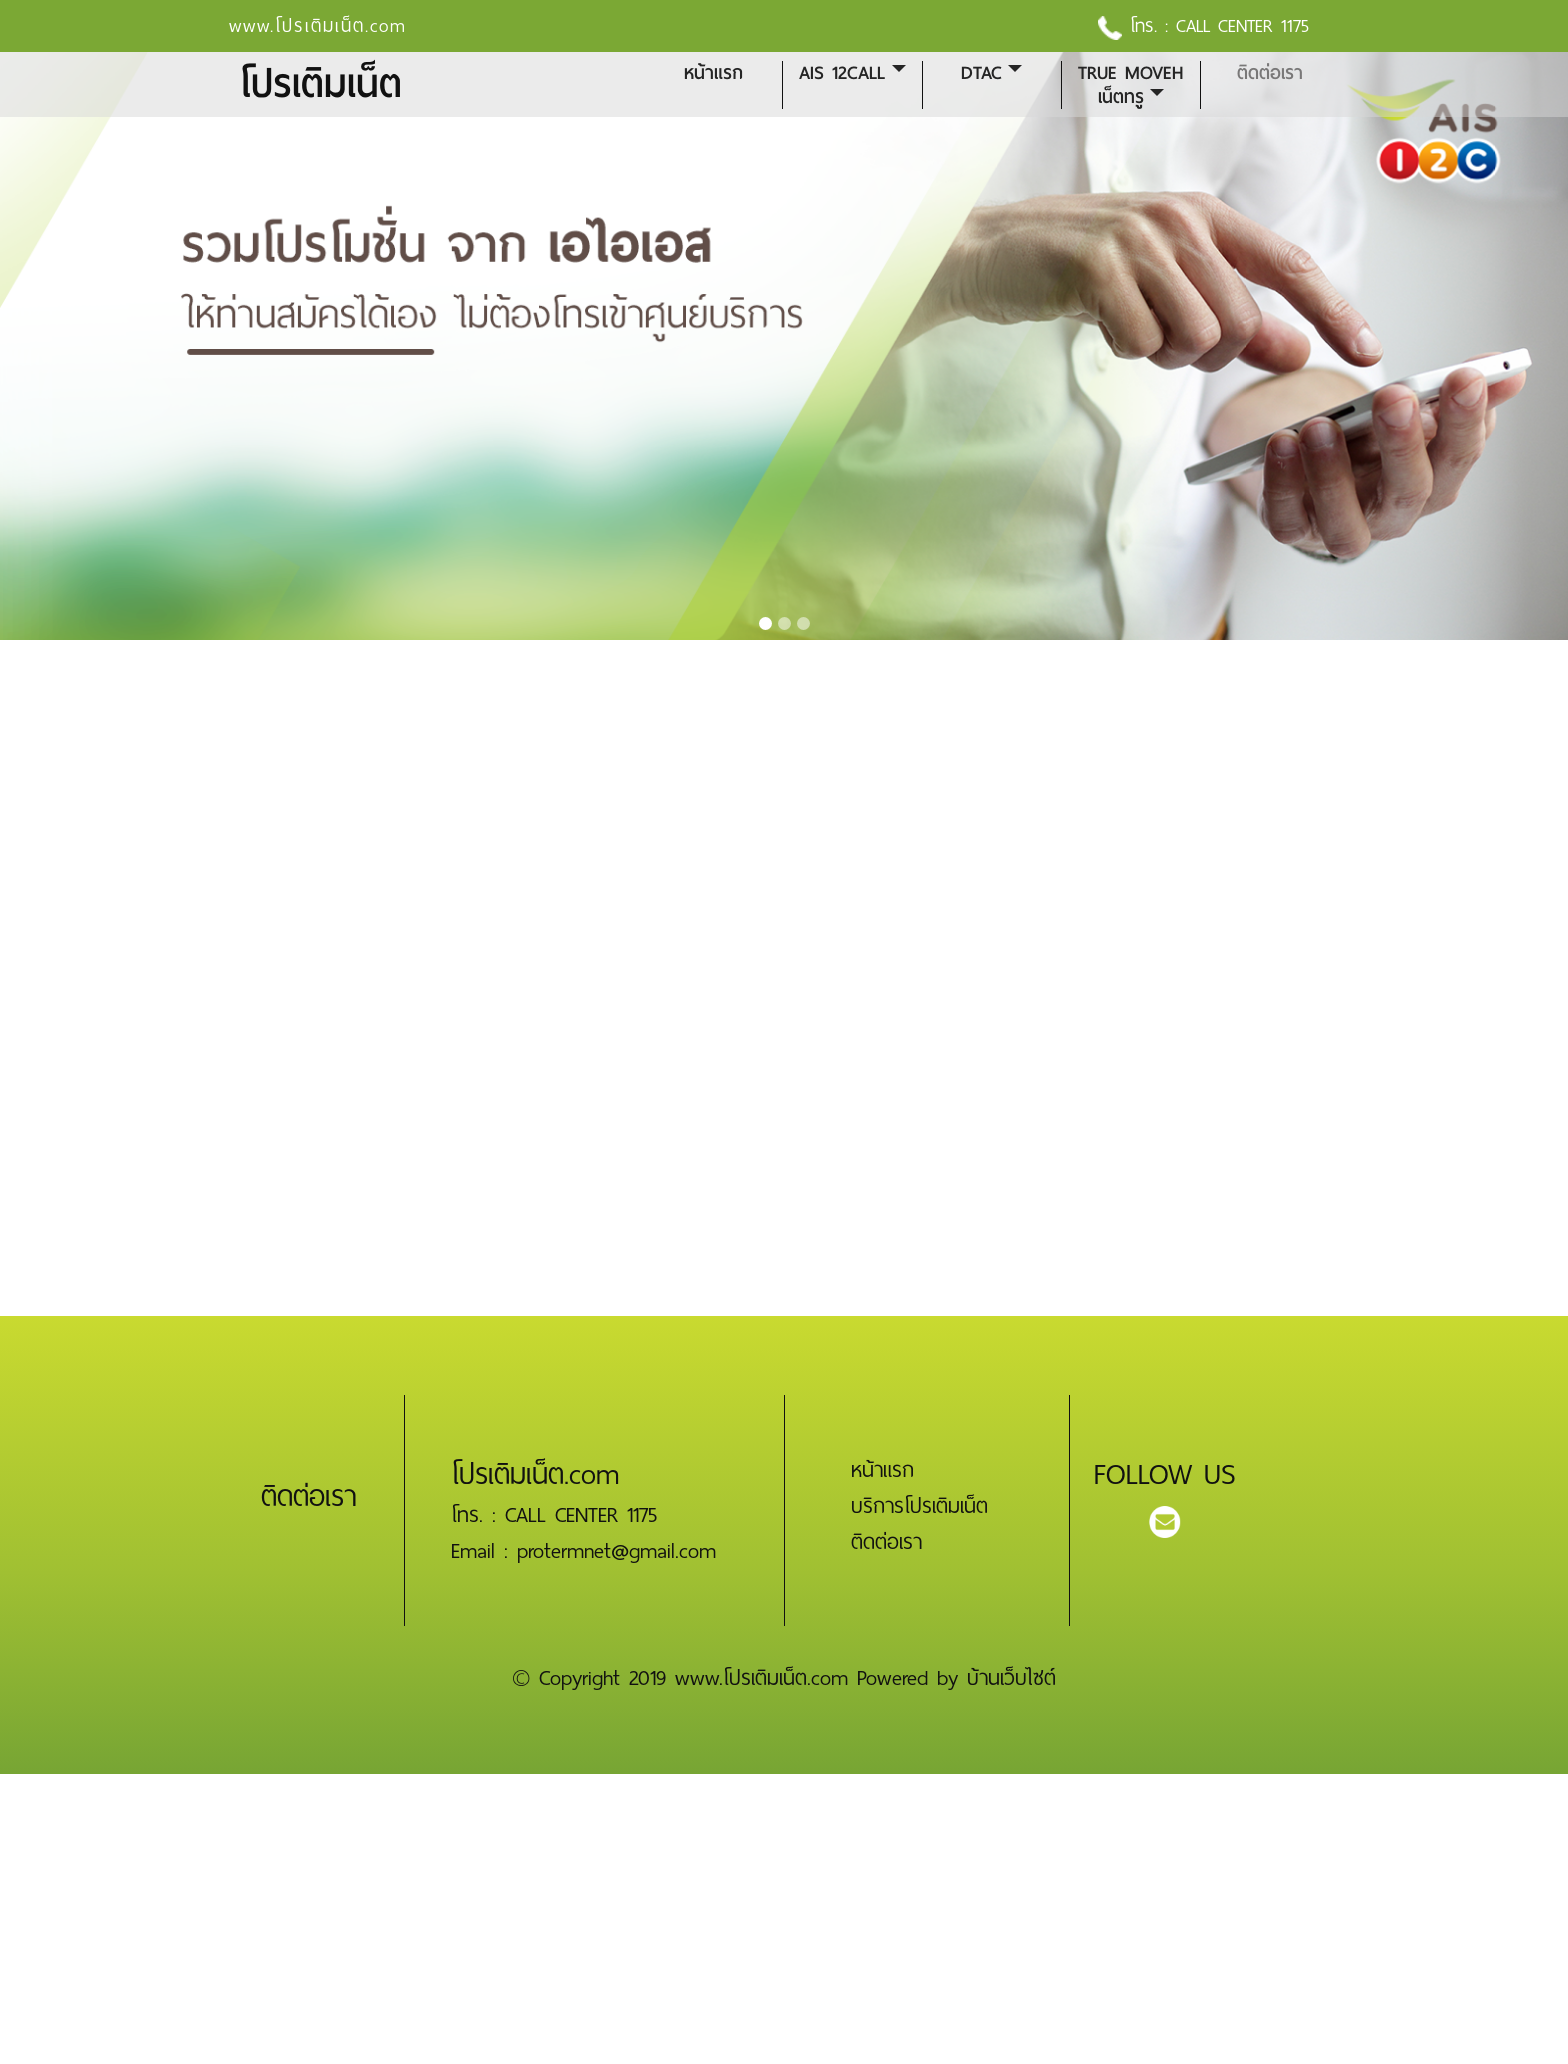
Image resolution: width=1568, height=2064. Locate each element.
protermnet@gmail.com (616, 1551)
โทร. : (1137, 26)
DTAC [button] (981, 73)
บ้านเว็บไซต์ (1011, 1678)
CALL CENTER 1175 (1242, 26)
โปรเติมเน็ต (320, 84)
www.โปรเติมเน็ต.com (318, 26)
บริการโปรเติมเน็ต (919, 1506)
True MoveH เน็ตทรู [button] (1130, 85)
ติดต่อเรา (1270, 73)
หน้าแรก (713, 73)
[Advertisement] (600, 1914)
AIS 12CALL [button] (842, 73)
